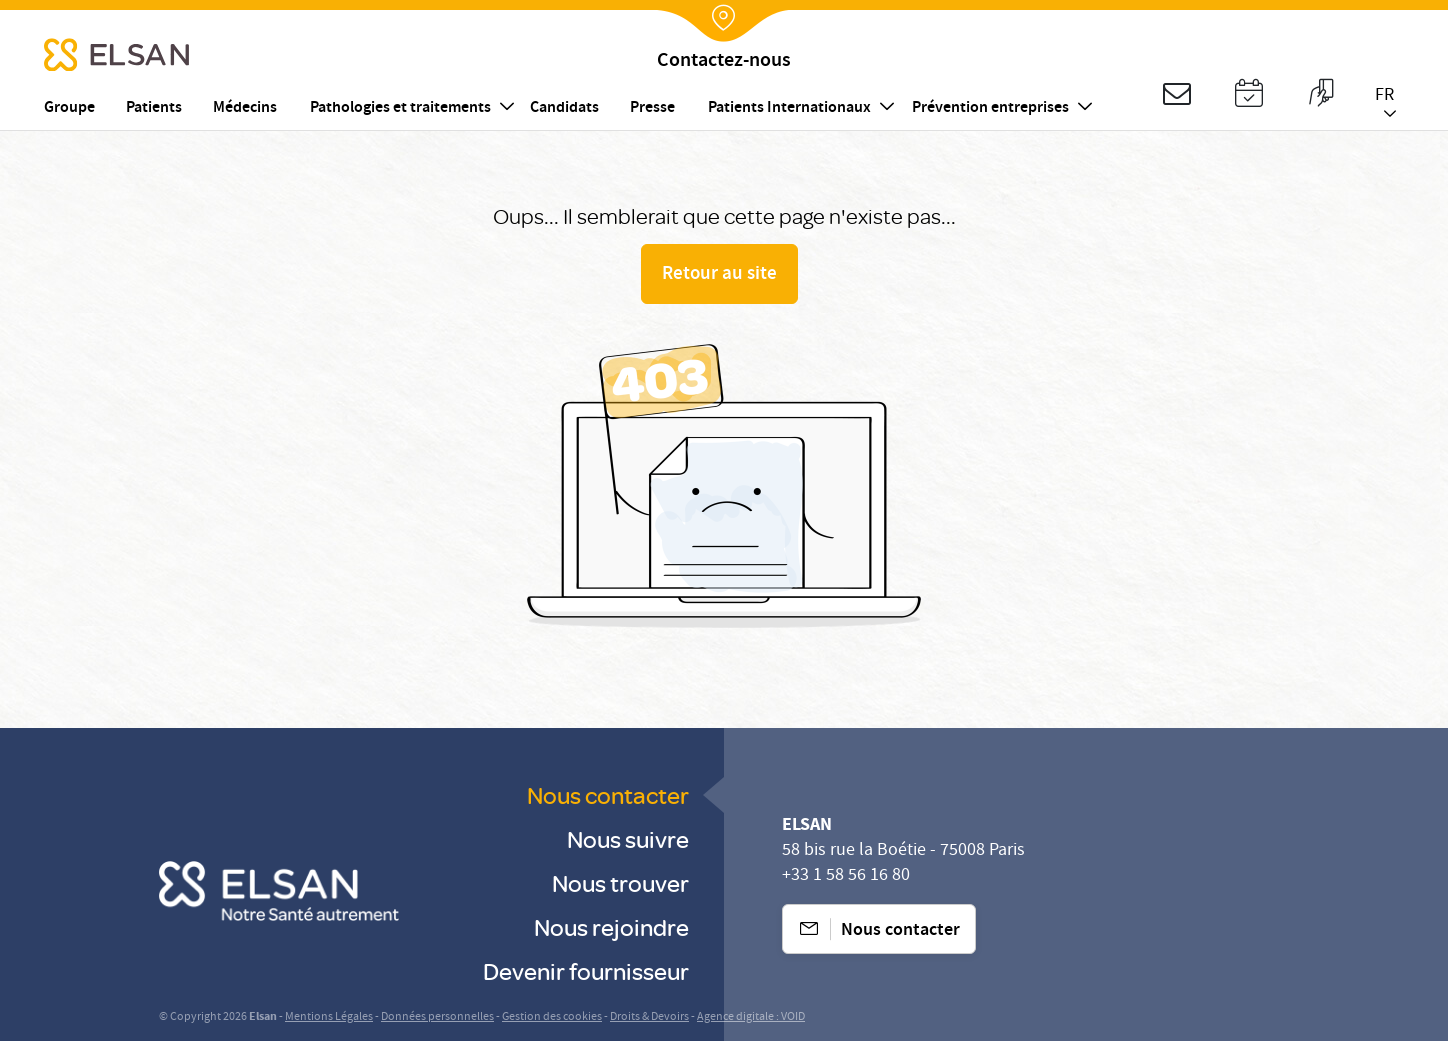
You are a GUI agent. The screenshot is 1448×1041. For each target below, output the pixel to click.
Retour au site (719, 275)
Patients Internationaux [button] (789, 108)
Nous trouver (620, 882)
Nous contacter (608, 794)
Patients (154, 108)
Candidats (564, 108)
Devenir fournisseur (586, 970)
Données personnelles (437, 1017)
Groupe (69, 108)
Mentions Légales (329, 1017)
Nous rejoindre (611, 926)
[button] (1177, 96)
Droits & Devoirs (649, 1017)
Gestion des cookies (552, 1017)
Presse (652, 108)
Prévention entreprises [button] (990, 108)
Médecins (245, 108)
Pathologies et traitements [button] (400, 108)
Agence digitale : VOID (751, 1017)
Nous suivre (628, 838)
